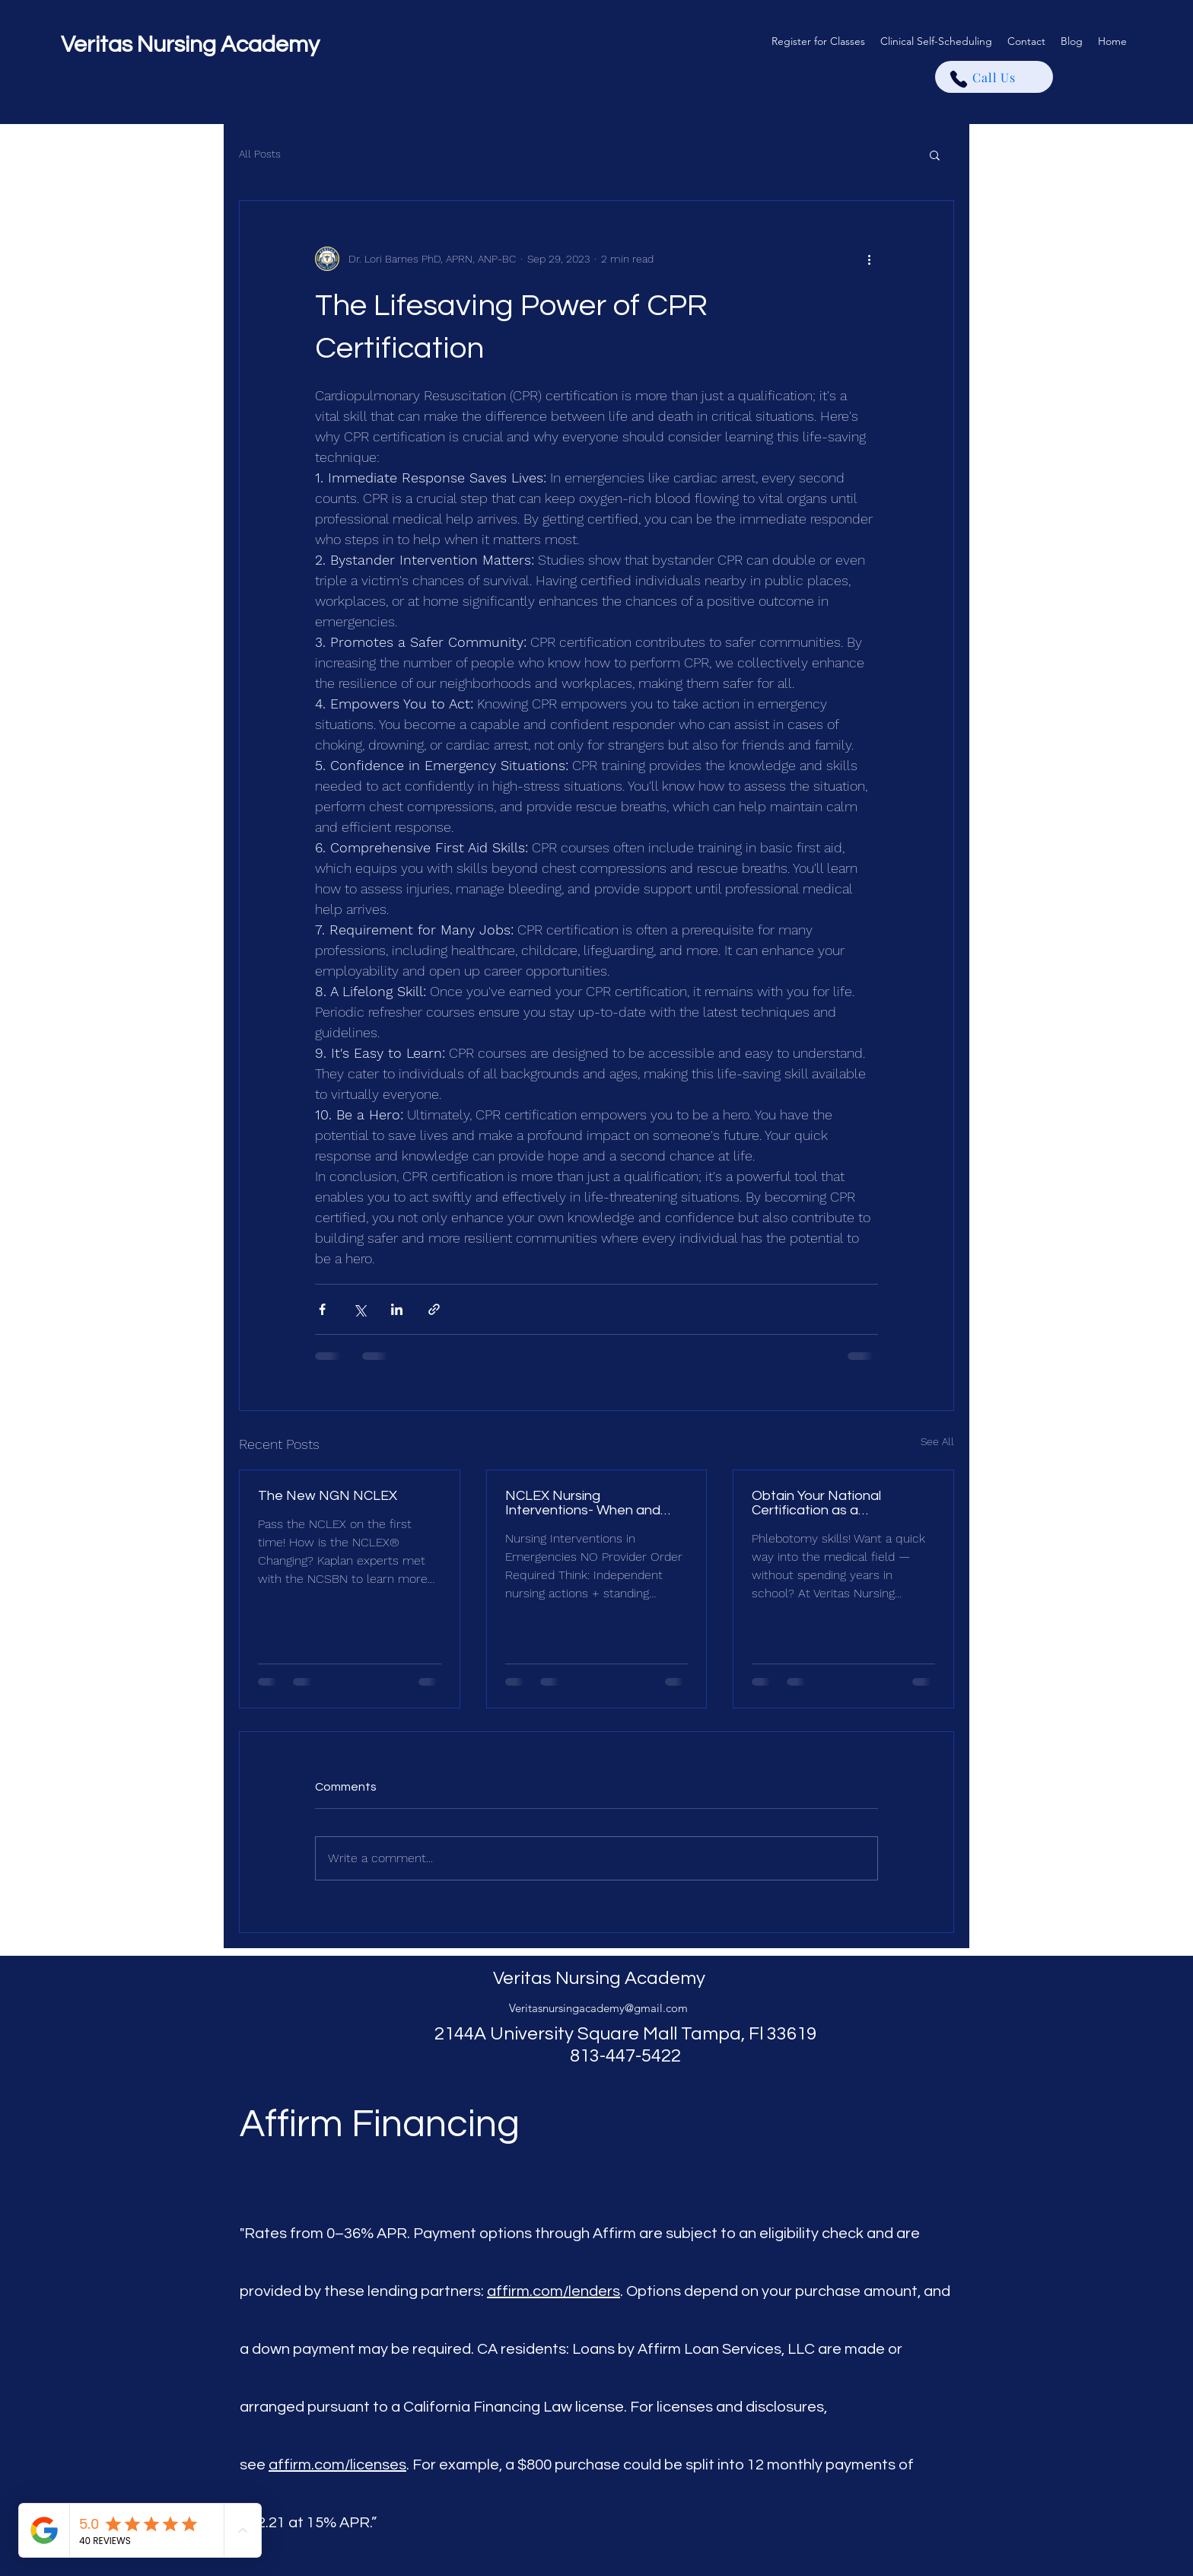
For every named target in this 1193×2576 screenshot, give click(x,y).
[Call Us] (994, 77)
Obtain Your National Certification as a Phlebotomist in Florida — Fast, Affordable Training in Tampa (836, 1503)
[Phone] (958, 79)
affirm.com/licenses (337, 2465)
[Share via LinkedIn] (397, 1309)
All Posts (260, 154)
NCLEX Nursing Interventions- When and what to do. (582, 1503)
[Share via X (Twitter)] (359, 1309)
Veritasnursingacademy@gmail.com (598, 2008)
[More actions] (869, 259)
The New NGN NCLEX (327, 1496)
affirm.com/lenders (553, 2291)
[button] (934, 154)
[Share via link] (434, 1309)
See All (937, 1441)
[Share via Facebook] (322, 1309)
